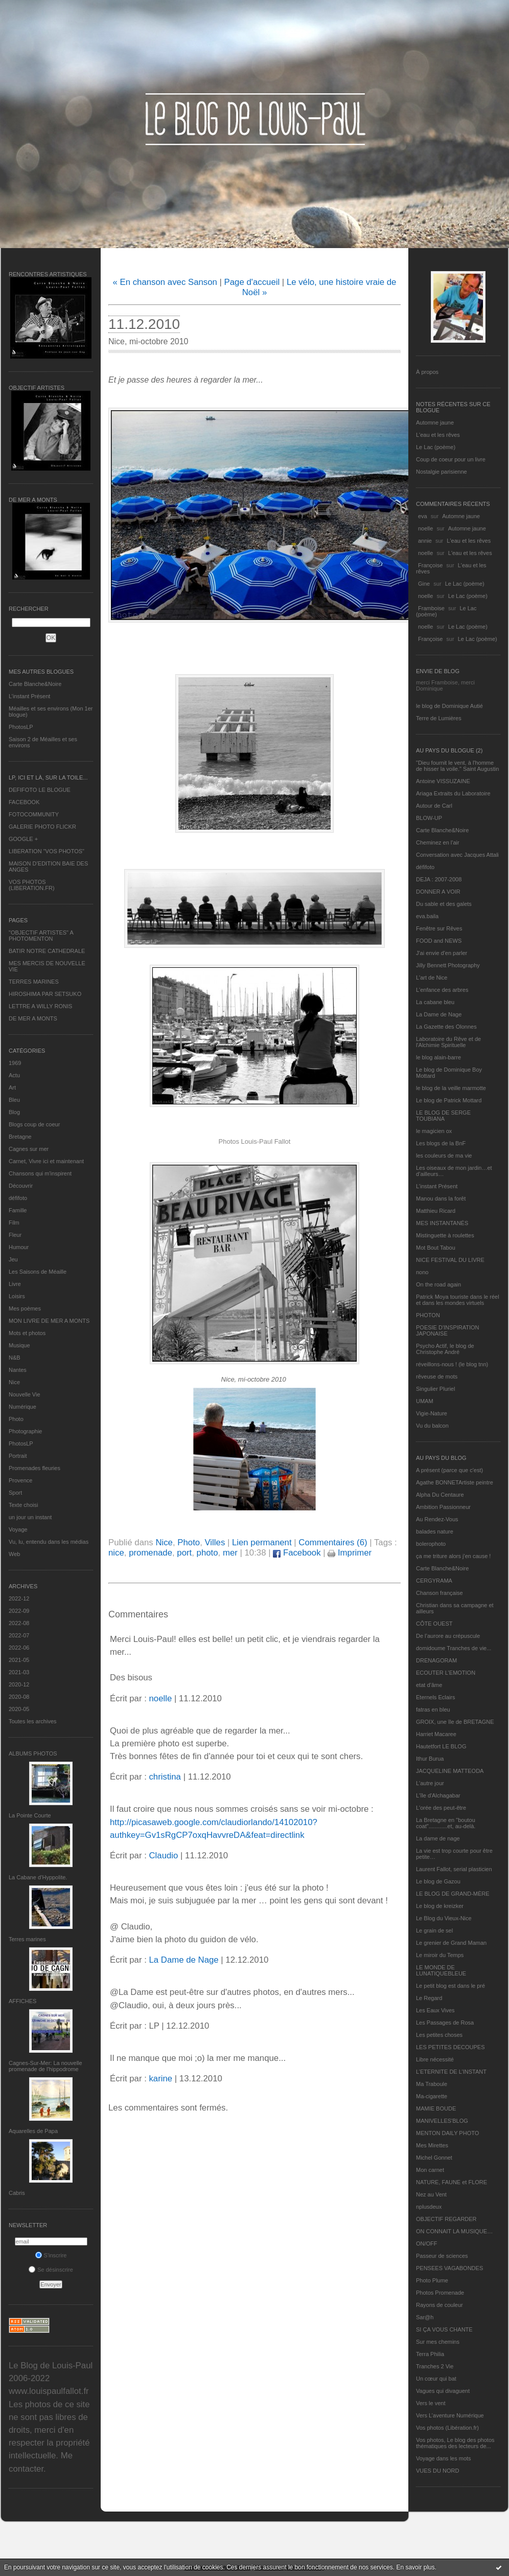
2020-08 (19, 1697)
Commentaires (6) (332, 1542)
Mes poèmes (25, 1308)
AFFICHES (22, 2001)
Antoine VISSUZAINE (443, 781)
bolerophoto (431, 1544)
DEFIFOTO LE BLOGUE (40, 790)
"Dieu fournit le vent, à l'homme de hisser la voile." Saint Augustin (457, 766)
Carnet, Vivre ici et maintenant (46, 1161)
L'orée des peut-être (441, 1808)
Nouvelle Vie (24, 1394)
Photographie (25, 1431)
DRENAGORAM (436, 1660)
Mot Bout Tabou (435, 1248)
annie (425, 541)
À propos (427, 372)
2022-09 (19, 1611)
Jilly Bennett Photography (448, 965)
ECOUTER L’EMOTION (445, 1673)
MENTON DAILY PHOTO (447, 2133)
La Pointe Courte (30, 1815)
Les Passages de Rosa (445, 2022)
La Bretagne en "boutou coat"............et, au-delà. (445, 1823)
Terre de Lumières (438, 718)
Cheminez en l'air (437, 842)
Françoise (430, 565)
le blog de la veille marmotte (451, 1088)
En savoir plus (415, 2567)
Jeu (13, 1259)
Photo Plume (432, 2280)
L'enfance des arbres (442, 990)
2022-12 (19, 1598)
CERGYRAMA (434, 1581)
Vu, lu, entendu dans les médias (48, 1542)
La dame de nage (438, 1838)
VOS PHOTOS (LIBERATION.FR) (32, 885)
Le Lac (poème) (435, 447)
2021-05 (19, 1660)
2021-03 (19, 1672)
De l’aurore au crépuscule (448, 1636)
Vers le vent (430, 2403)
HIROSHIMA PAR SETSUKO (45, 994)
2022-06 (19, 1648)
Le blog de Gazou (438, 1881)
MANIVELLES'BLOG (442, 2121)
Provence (20, 1480)
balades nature (434, 1531)
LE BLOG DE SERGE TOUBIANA (443, 1115)
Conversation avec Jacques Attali (457, 855)
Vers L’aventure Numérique (450, 2415)
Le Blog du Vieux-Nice (444, 1918)
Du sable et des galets (444, 904)
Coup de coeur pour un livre (450, 459)
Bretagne (20, 1137)
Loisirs (17, 1296)
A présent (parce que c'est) (449, 1470)
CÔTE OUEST (434, 1623)
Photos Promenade (440, 2293)
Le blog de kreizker (440, 1906)
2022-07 (19, 1635)
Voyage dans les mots (443, 2458)
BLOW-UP (429, 818)
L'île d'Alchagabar (438, 1795)
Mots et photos (27, 1333)
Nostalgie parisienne (441, 472)
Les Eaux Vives (435, 2010)
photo (207, 1553)
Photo (16, 1419)
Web (14, 1554)
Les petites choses (439, 2035)
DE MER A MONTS (33, 1018)
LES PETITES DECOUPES (450, 2047)
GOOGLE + (23, 839)
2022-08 (19, 1623)
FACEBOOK (24, 802)
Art (12, 1087)
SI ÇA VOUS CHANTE (444, 2329)
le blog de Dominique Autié (449, 706)
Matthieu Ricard (435, 1211)
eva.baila (427, 916)
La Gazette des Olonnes (446, 1027)
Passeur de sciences (442, 2256)
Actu (14, 1075)
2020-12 (19, 1684)
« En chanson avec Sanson (165, 282)
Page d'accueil (252, 282)
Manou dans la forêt (441, 1198)
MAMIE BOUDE (436, 2108)
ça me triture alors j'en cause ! (453, 1556)
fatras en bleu (433, 1709)
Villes (214, 1542)
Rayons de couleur (439, 2305)
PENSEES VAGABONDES (449, 2268)
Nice (14, 1382)
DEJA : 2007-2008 (438, 879)
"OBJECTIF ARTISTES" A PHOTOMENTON (41, 935)
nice (116, 1553)
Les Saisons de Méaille (37, 1272)
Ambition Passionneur (443, 1507)
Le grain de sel (434, 1930)
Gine (424, 584)
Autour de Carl (434, 806)
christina (165, 1777)
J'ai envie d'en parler (441, 953)
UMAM (424, 1401)
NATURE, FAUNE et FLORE (451, 2182)
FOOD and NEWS (438, 941)
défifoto (18, 1198)
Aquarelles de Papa (33, 2131)
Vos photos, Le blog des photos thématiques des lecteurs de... (455, 2443)
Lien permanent (262, 1542)
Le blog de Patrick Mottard (448, 1100)
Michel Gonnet (434, 2158)
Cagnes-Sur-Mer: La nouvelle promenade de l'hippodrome (45, 2066)
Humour (19, 1247)
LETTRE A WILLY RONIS (40, 1006)
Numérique (22, 1407)
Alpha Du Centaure (440, 1495)
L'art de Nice (431, 977)
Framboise (431, 608)
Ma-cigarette (431, 2096)
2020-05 (19, 1709)
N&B (14, 1357)
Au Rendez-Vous (437, 1519)
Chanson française (439, 1593)
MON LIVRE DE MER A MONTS (49, 1321)
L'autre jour (430, 1783)
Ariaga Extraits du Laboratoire (453, 793)
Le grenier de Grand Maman (451, 1943)
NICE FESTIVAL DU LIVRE (450, 1260)
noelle (425, 528)
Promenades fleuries (34, 1468)
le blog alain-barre (438, 1057)
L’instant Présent (29, 696)
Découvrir (21, 1186)
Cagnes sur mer (29, 1149)
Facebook (296, 1553)
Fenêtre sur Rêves (439, 928)
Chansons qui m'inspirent (40, 1173)
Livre (15, 1284)
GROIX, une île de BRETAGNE (455, 1722)
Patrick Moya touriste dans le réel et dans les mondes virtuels (457, 1300)
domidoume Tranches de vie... (453, 1648)
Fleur (15, 1235)
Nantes (18, 1370)
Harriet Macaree (436, 1734)
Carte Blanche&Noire (35, 684)
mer (230, 1553)
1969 (15, 1063)
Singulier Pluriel (435, 1389)
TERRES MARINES (34, 982)
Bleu (14, 1100)
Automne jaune (435, 422)
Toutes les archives (33, 1721)
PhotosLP (21, 727)
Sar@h (424, 2317)
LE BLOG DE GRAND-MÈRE (453, 1894)
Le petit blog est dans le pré (450, 1986)
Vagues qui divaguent (443, 2391)
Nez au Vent (431, 2194)
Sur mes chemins (437, 2342)
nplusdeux (429, 2207)
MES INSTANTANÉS (442, 1223)
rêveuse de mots (436, 1376)
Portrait (18, 1456)
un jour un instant (30, 1517)
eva (422, 516)
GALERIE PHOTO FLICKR (42, 827)
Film (14, 1222)
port (184, 1553)
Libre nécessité (435, 2059)
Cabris (17, 2193)
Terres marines (27, 1939)
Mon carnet (430, 2170)
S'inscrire (51, 2255)
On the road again (438, 1284)
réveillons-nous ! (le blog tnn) (452, 1364)
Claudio (163, 1855)
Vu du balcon (432, 1426)
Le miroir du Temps (440, 1955)
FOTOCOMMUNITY (34, 814)
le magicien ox (434, 1131)
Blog (14, 1112)
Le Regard (429, 1998)
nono (422, 1272)
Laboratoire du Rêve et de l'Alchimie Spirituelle (448, 1042)
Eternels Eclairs (435, 1697)
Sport (15, 1493)
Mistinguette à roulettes (445, 1235)
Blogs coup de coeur (34, 1124)
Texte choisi (23, 1505)
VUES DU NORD (437, 2471)
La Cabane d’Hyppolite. (38, 1877)
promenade (150, 1553)
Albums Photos (33, 1753)
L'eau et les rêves (438, 435)
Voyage (18, 1529)
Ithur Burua (430, 1759)
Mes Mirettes (432, 2145)
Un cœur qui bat (436, 2378)
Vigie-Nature (431, 1413)
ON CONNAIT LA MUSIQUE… (454, 2231)
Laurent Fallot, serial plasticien (454, 1869)
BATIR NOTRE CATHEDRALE (47, 951)
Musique (19, 1345)
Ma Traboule (431, 2084)
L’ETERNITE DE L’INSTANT (451, 2072)
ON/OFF (426, 2243)
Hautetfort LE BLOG (441, 1746)
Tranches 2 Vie (434, 2366)
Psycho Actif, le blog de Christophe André (445, 1349)
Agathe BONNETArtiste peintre (454, 1482)
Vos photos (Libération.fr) (447, 2428)
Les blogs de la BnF (441, 1143)
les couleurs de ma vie (444, 1155)
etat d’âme (429, 1685)
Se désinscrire (51, 2270)
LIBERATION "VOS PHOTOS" (46, 851)
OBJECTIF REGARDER (446, 2219)
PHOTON (428, 1315)
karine (160, 2078)
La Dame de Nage (438, 1014)
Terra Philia (430, 2354)
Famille (18, 1210)
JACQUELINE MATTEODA (449, 1771)
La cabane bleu (435, 1002)
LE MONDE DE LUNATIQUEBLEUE (441, 1970)
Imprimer (350, 1553)
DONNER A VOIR (438, 892)
